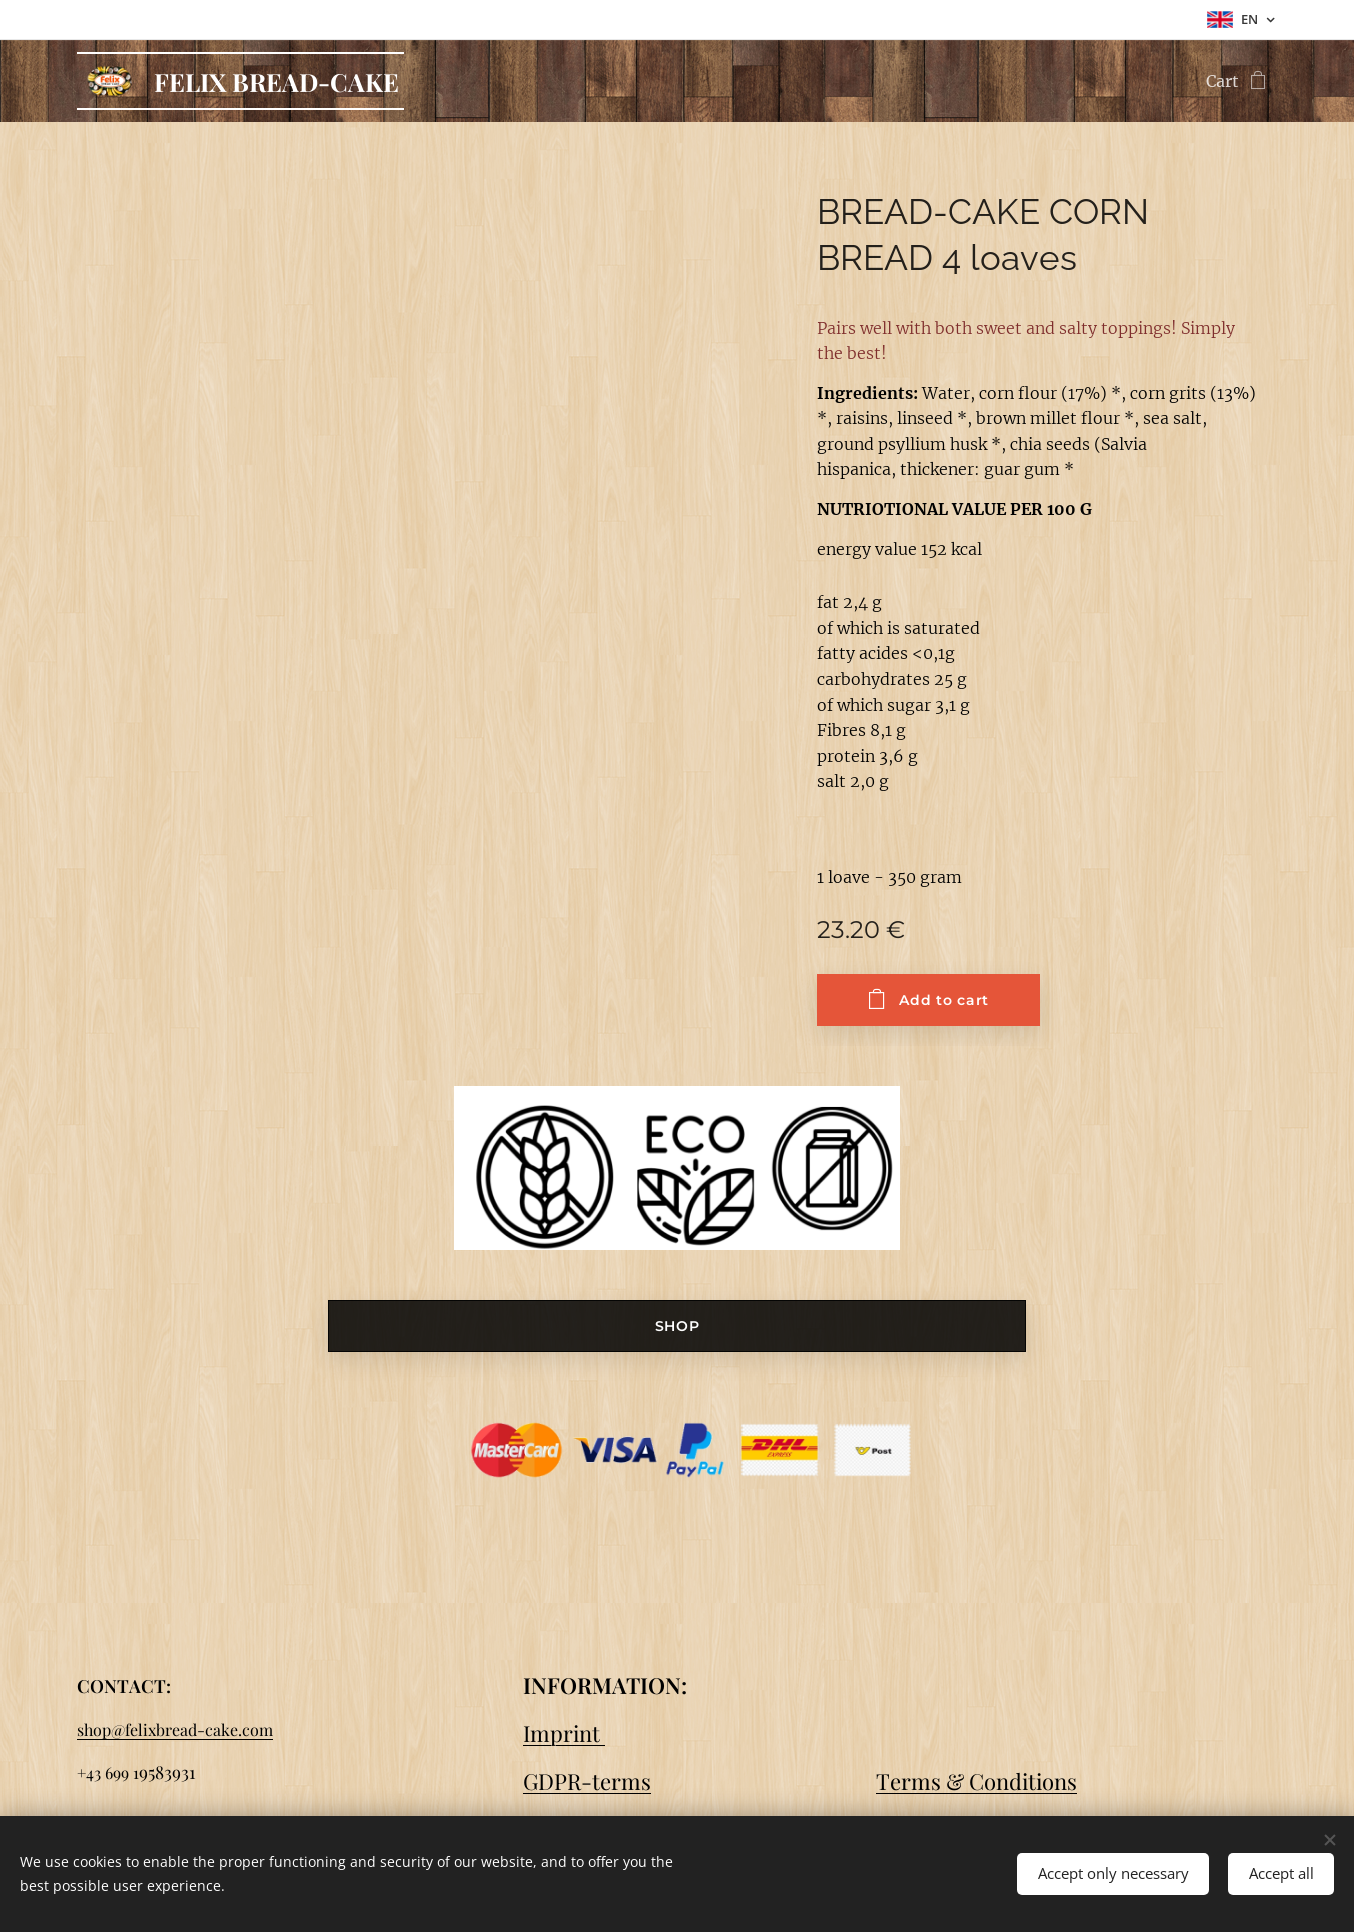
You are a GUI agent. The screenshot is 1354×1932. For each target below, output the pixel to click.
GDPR (552, 1781)
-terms (616, 1781)
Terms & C (930, 1781)
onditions (1030, 1781)
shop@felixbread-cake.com (175, 1729)
